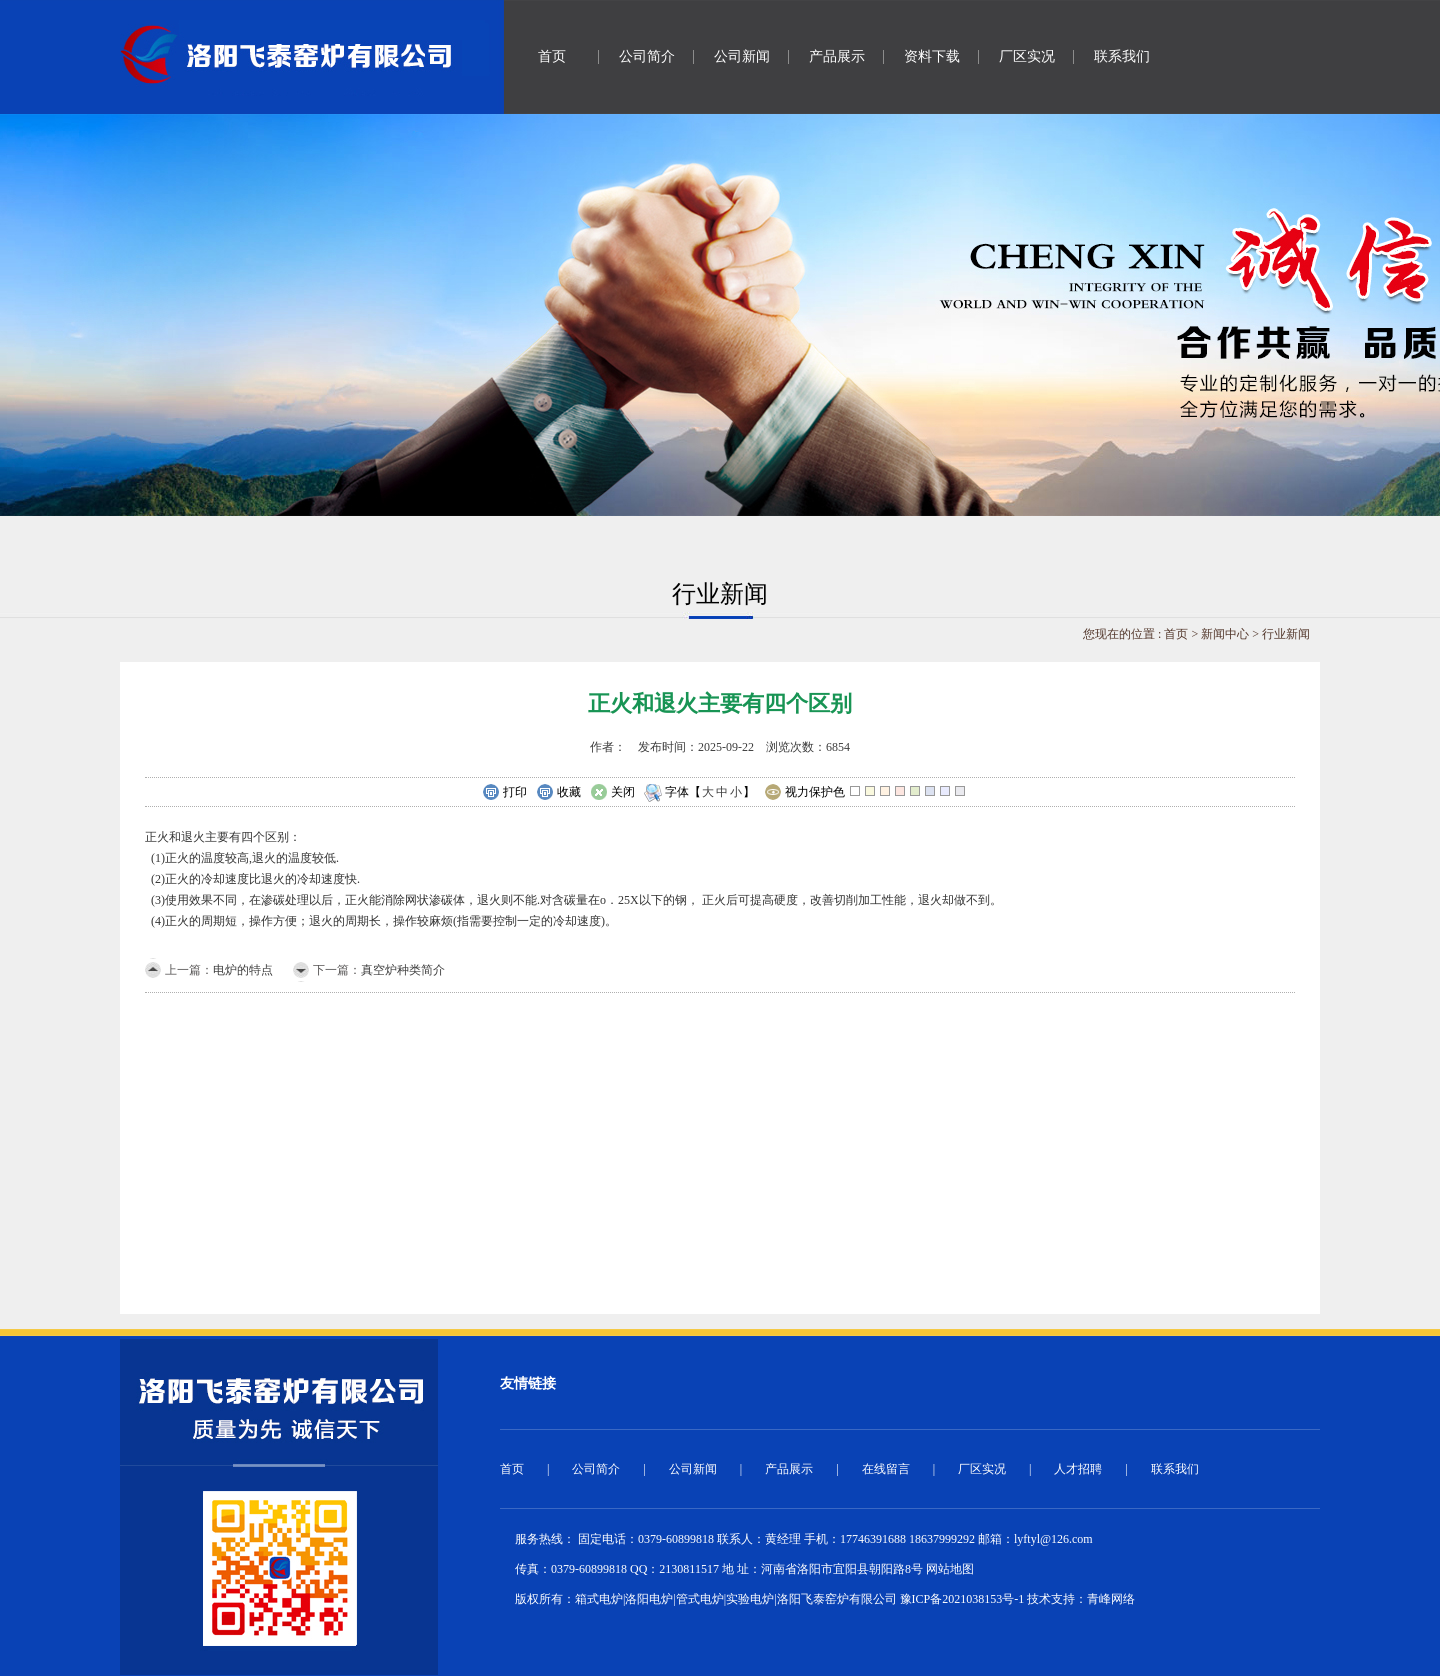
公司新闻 (742, 56)
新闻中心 (1225, 634)
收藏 (558, 793)
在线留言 (886, 1469)
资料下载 (932, 56)
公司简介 (647, 56)
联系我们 (1122, 56)
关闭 (612, 793)
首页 (552, 56)
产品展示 (837, 56)
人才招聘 (1078, 1469)
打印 (504, 793)
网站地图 (950, 1569)
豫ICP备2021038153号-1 (962, 1599)
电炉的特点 (243, 970)
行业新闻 (1286, 634)
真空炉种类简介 (403, 970)
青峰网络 (1111, 1599)
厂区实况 (1027, 56)
